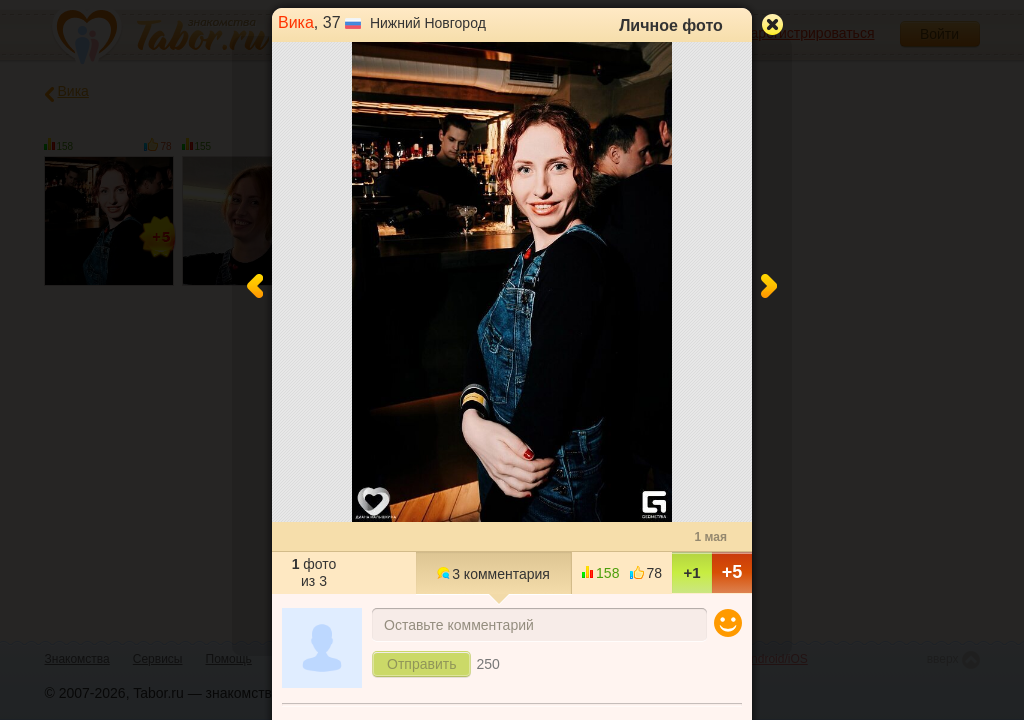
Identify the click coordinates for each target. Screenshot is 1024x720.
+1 (691, 572)
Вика (296, 22)
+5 (732, 572)
